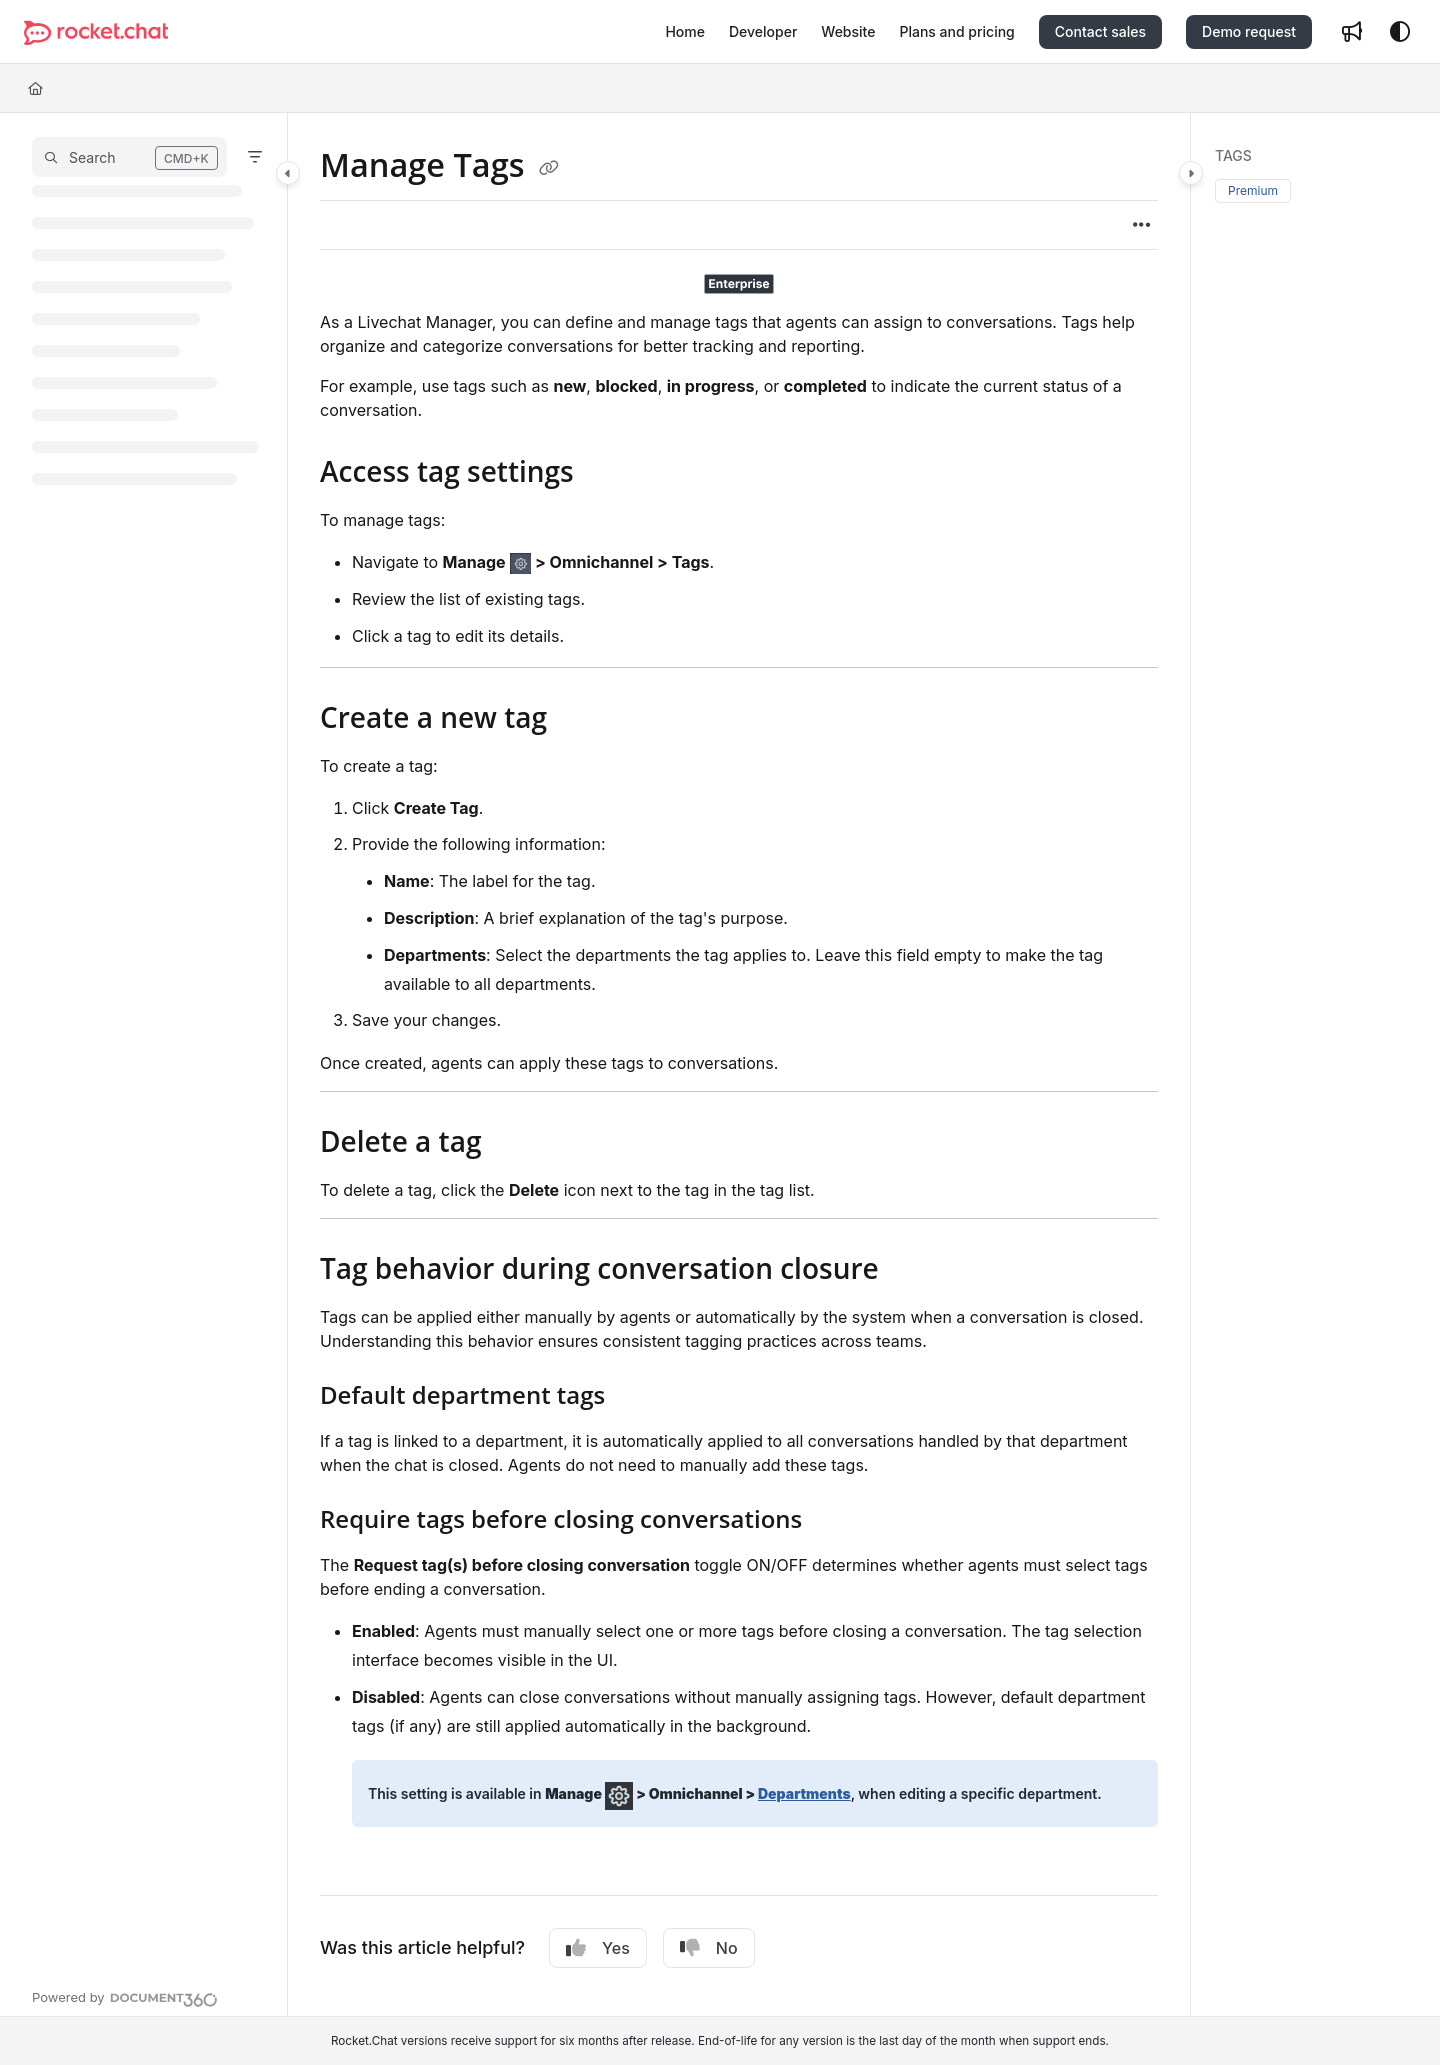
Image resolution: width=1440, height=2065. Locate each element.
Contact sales (1100, 31)
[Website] (848, 32)
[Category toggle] (288, 173)
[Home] (685, 32)
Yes (598, 1948)
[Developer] (763, 32)
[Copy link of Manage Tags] (549, 168)
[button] (129, 157)
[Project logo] (96, 32)
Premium (1253, 190)
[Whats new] (1352, 32)
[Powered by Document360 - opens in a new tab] (125, 1997)
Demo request (1249, 31)
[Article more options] (1142, 225)
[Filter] (255, 157)
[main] (739, 1064)
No (709, 1948)
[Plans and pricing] (956, 32)
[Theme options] (1400, 32)
